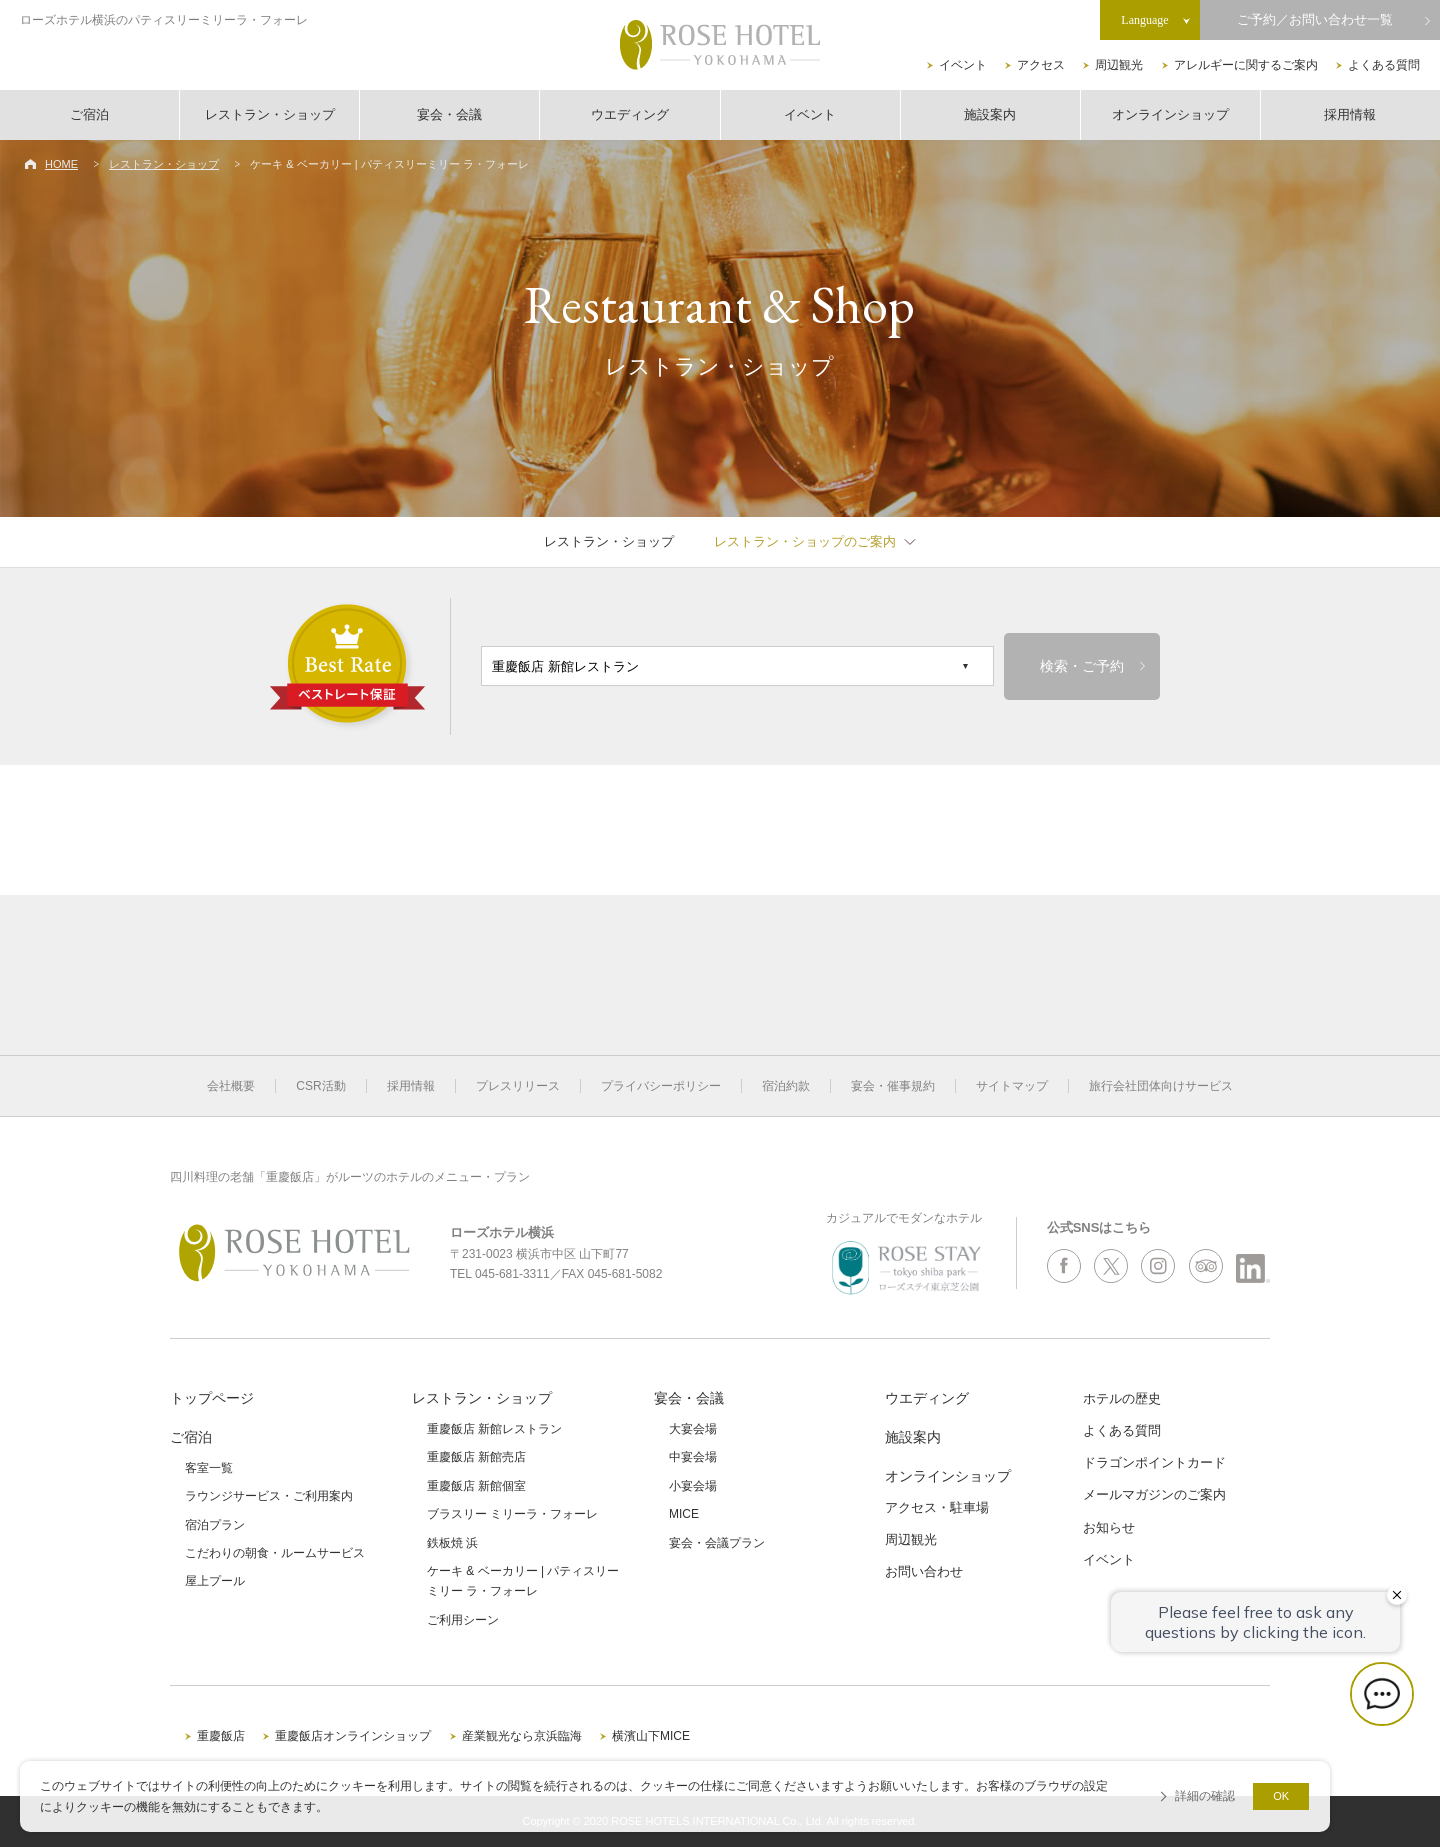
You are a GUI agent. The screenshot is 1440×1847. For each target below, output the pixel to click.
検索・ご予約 (1082, 666)
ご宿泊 (89, 114)
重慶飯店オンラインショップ (353, 1736)
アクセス (1041, 65)
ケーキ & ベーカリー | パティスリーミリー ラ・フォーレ (523, 1581)
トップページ (212, 1398)
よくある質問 (1384, 65)
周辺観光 (1119, 65)
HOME (61, 164)
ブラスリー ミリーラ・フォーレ (512, 1514)
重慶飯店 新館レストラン (494, 1429)
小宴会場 (693, 1486)
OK (1281, 1796)
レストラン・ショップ (270, 114)
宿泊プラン (215, 1525)
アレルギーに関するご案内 (1246, 65)
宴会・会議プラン (717, 1543)
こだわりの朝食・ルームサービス (275, 1553)
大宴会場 (693, 1429)
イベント (963, 65)
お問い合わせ (924, 1571)
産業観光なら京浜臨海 (522, 1736)
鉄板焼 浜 (452, 1543)
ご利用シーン (463, 1620)
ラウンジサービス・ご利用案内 (269, 1496)
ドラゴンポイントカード (1154, 1462)
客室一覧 (209, 1468)
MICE (684, 1514)
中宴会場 (693, 1457)
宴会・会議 (449, 114)
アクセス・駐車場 (937, 1507)
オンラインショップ (1170, 114)
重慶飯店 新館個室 (476, 1486)
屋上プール (215, 1581)
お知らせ (1109, 1527)
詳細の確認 (1205, 1796)
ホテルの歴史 (1122, 1398)
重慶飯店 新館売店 (476, 1457)
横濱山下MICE (651, 1736)
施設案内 (990, 114)
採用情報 (1350, 114)
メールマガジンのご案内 (1154, 1494)
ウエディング (630, 114)
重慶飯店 (221, 1736)
